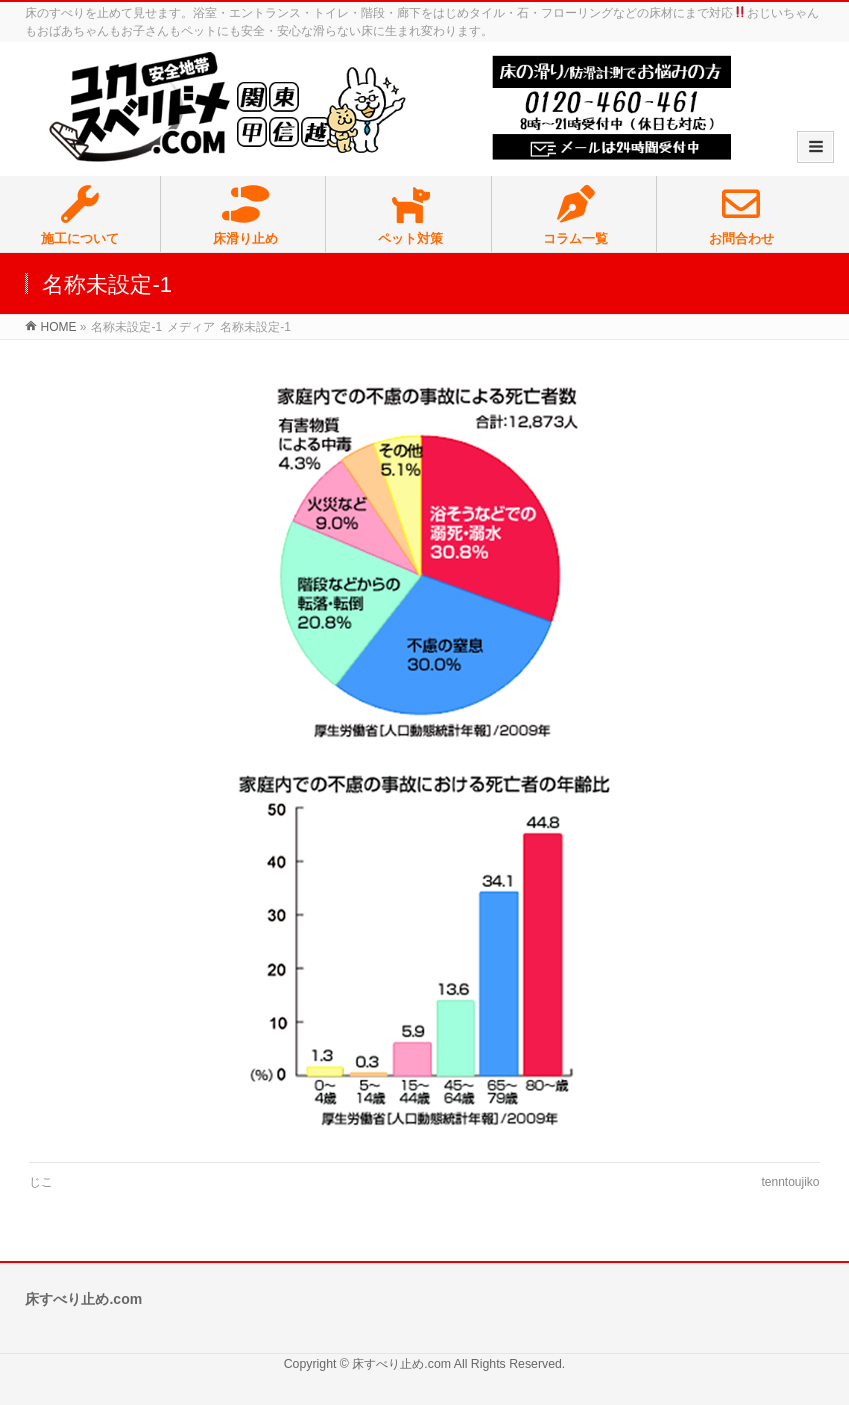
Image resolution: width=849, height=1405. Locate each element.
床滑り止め (245, 216)
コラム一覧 (576, 216)
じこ (41, 1182)
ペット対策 (410, 216)
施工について (80, 216)
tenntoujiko (790, 1182)
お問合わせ (741, 216)
